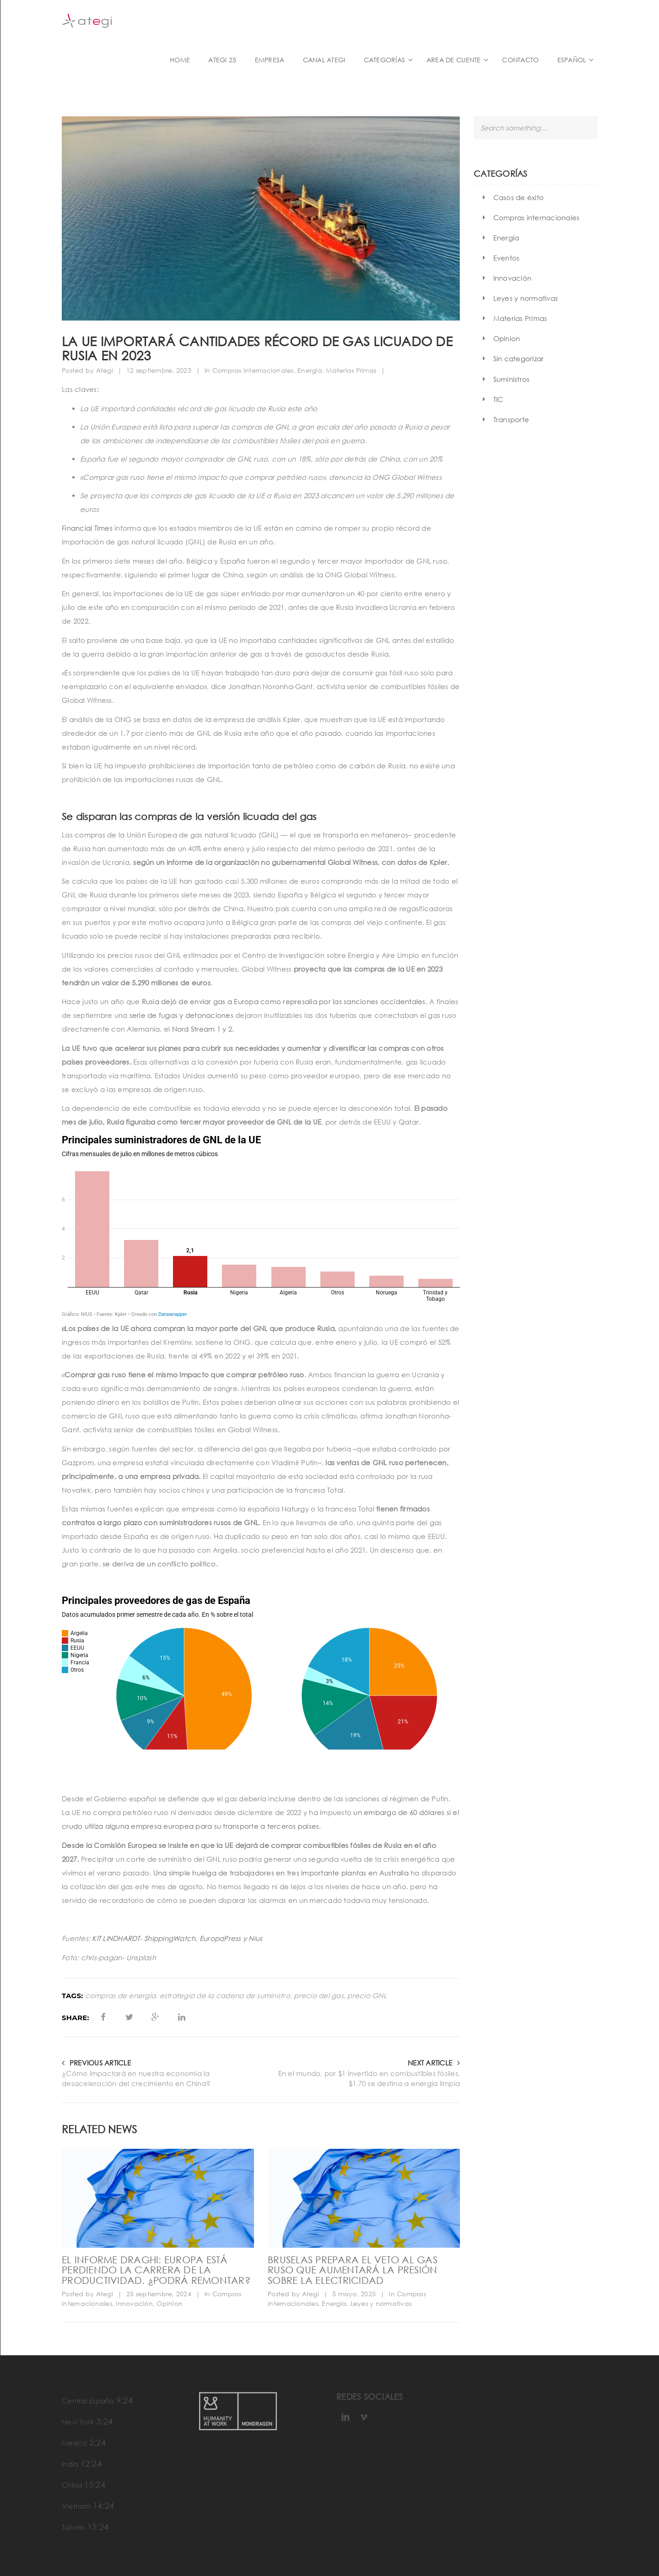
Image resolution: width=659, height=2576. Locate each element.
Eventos (506, 258)
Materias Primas (351, 370)
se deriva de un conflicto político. (159, 1564)
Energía (309, 370)
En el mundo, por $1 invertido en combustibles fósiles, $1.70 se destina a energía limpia (369, 2078)
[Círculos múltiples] (261, 1672)
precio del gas (319, 1995)
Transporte (511, 419)
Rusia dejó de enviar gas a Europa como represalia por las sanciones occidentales (284, 1001)
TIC (498, 399)
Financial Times (87, 528)
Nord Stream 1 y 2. (203, 1029)
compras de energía (120, 1995)
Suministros (511, 379)
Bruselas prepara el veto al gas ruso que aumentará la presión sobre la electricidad (353, 2270)
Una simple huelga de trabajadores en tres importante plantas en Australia (282, 1873)
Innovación (134, 2303)
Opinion (170, 2303)
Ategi (104, 370)
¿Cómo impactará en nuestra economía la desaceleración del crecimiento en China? (136, 2078)
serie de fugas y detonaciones (181, 1015)
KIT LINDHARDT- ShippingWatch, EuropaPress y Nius (177, 1938)
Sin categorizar (518, 358)
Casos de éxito (518, 197)
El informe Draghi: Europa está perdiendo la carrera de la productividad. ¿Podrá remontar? (156, 2270)
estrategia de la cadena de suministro (225, 1995)
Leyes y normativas (381, 2303)
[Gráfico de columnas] (261, 1225)
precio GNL (367, 1995)
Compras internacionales (253, 370)
